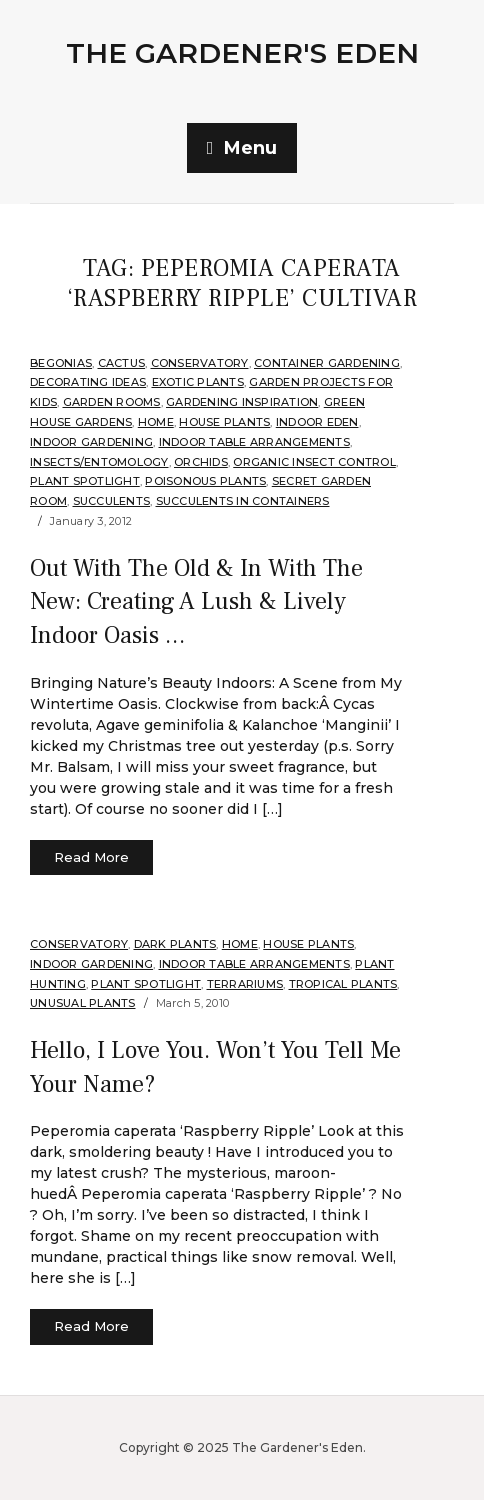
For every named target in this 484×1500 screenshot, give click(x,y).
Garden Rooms (112, 402)
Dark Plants (175, 944)
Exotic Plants (198, 382)
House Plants (224, 422)
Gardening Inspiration (242, 402)
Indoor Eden (317, 422)
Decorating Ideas (88, 382)
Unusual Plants (83, 1003)
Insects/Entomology (99, 462)
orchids (201, 462)
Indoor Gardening (91, 442)
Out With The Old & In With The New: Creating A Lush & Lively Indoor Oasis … (196, 602)
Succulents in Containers (243, 501)
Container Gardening (327, 363)
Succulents (112, 501)
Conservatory (200, 363)
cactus (122, 363)
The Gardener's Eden (242, 53)
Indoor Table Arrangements (254, 442)
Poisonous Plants (205, 481)
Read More (91, 857)
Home (156, 422)
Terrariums (245, 984)
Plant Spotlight (85, 481)
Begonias (61, 363)
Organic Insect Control (314, 462)
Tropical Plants (343, 984)
